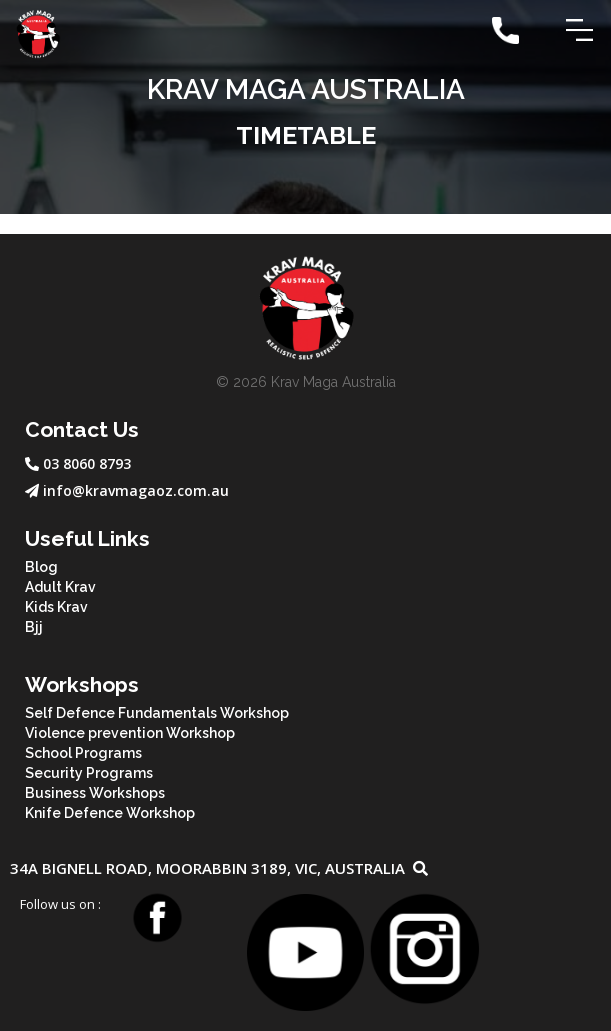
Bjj (34, 627)
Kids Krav (56, 607)
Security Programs (89, 773)
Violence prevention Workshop (130, 733)
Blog (41, 567)
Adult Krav (60, 587)
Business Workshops (95, 793)
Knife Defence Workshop (110, 813)
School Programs (83, 753)
